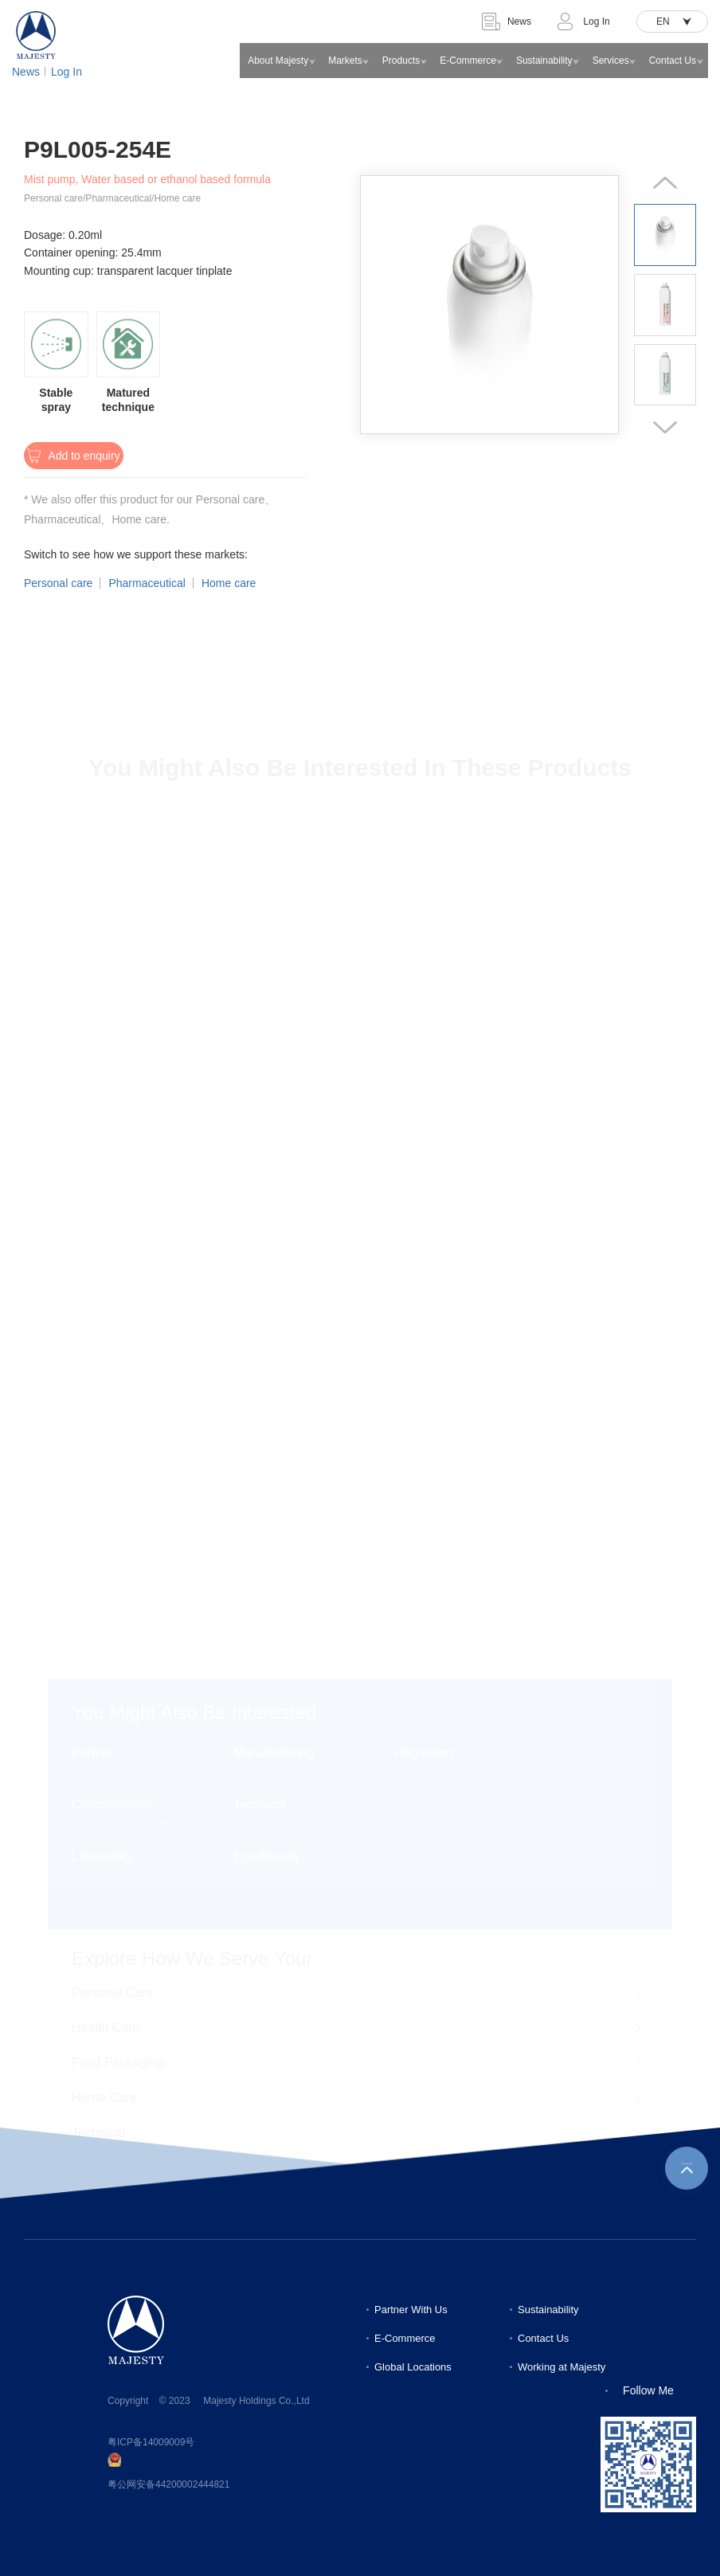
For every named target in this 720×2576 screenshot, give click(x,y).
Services (611, 60)
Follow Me (648, 2390)
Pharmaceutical (147, 583)
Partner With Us (411, 2310)
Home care (229, 583)
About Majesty (278, 60)
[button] (665, 183)
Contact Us (672, 60)
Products (401, 60)
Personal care (58, 583)
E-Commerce (468, 60)
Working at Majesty (561, 2367)
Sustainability (544, 60)
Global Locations (413, 2367)
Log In (66, 71)
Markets (345, 60)
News (26, 71)
